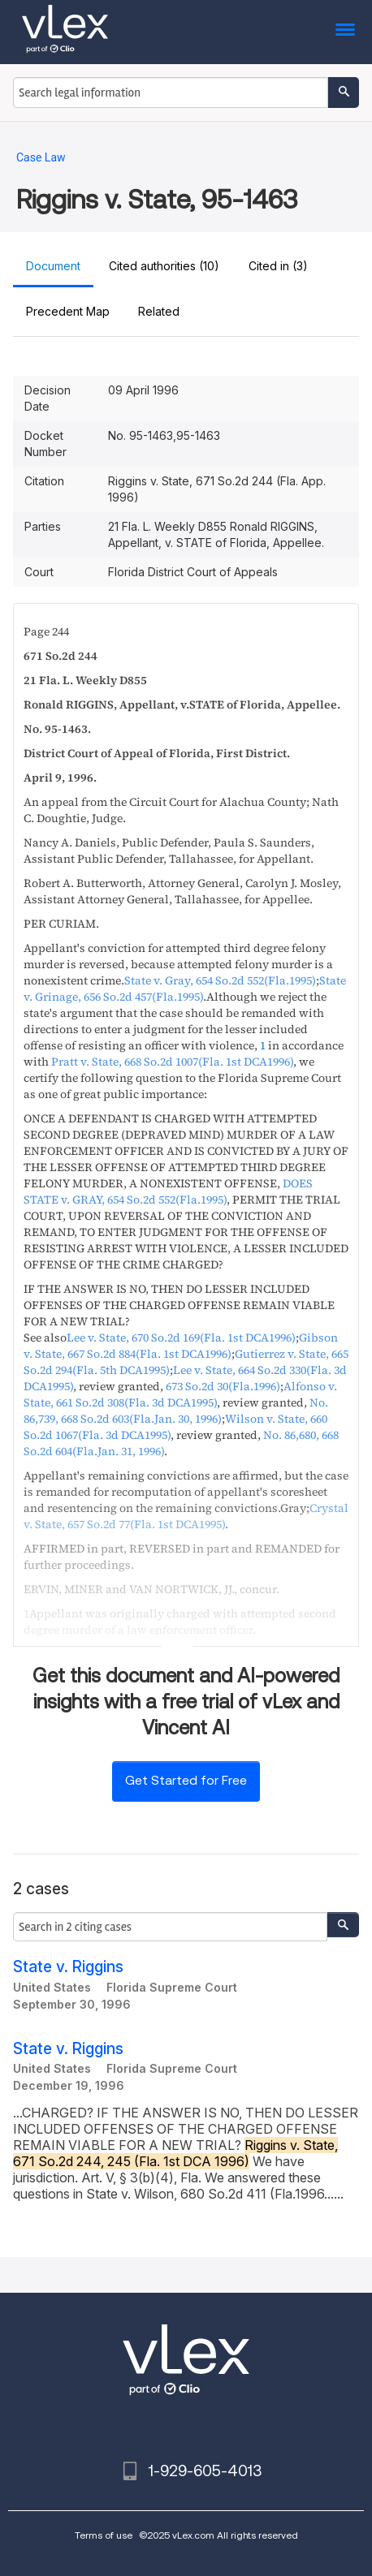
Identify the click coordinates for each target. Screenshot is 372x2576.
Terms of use (103, 2535)
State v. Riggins (68, 1967)
